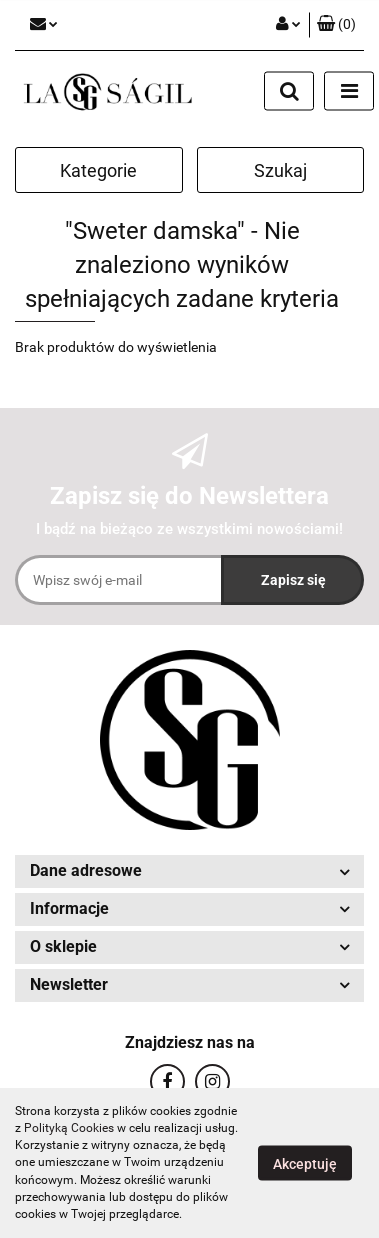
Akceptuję (305, 1164)
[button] (336, 25)
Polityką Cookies (69, 1128)
